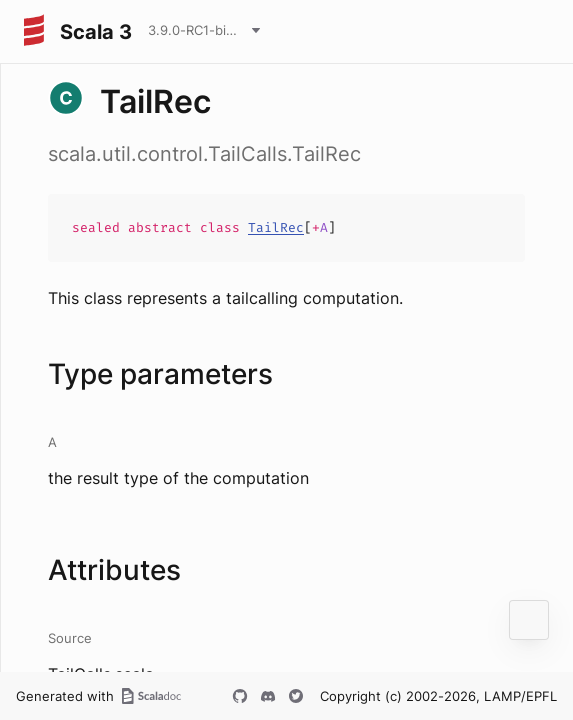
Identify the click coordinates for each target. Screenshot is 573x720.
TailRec (276, 227)
